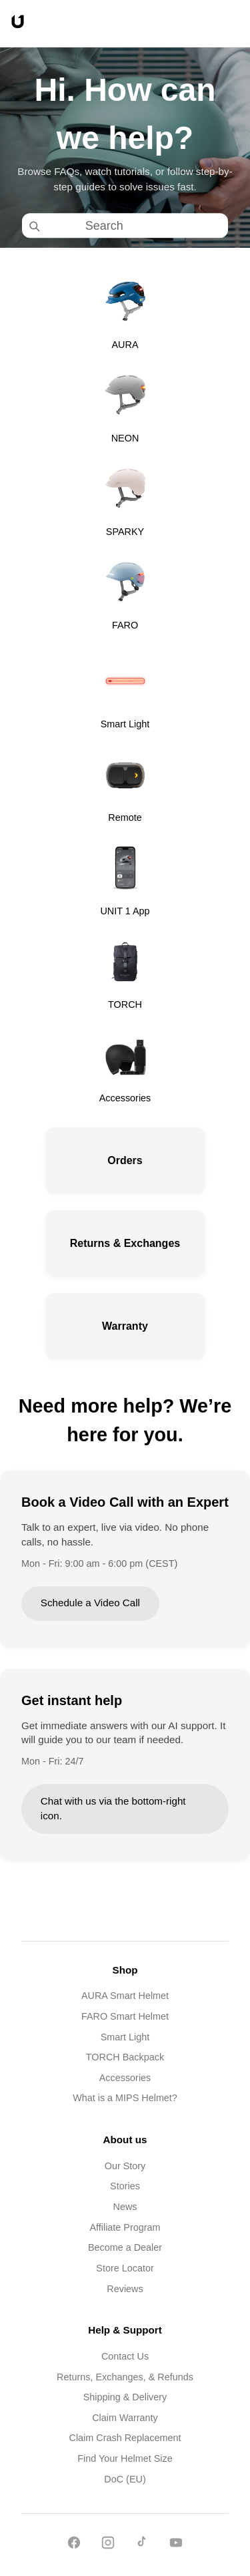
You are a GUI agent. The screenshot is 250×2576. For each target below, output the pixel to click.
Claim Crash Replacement (125, 2437)
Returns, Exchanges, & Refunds (125, 2377)
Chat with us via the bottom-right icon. (113, 1808)
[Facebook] (74, 2545)
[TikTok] (142, 2545)
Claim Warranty (125, 2417)
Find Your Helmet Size (124, 2458)
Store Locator (124, 2268)
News (125, 2206)
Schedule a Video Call (90, 1602)
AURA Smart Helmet (125, 1995)
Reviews (125, 2288)
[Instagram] (108, 2545)
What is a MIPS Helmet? (125, 2097)
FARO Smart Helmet (125, 2016)
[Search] (137, 225)
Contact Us (125, 2356)
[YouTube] (176, 2545)
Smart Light (125, 2037)
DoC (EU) (124, 2479)
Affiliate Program (124, 2227)
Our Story (125, 2166)
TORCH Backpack (125, 2057)
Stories (125, 2186)
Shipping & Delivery (125, 2397)
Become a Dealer (125, 2247)
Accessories (125, 2077)
